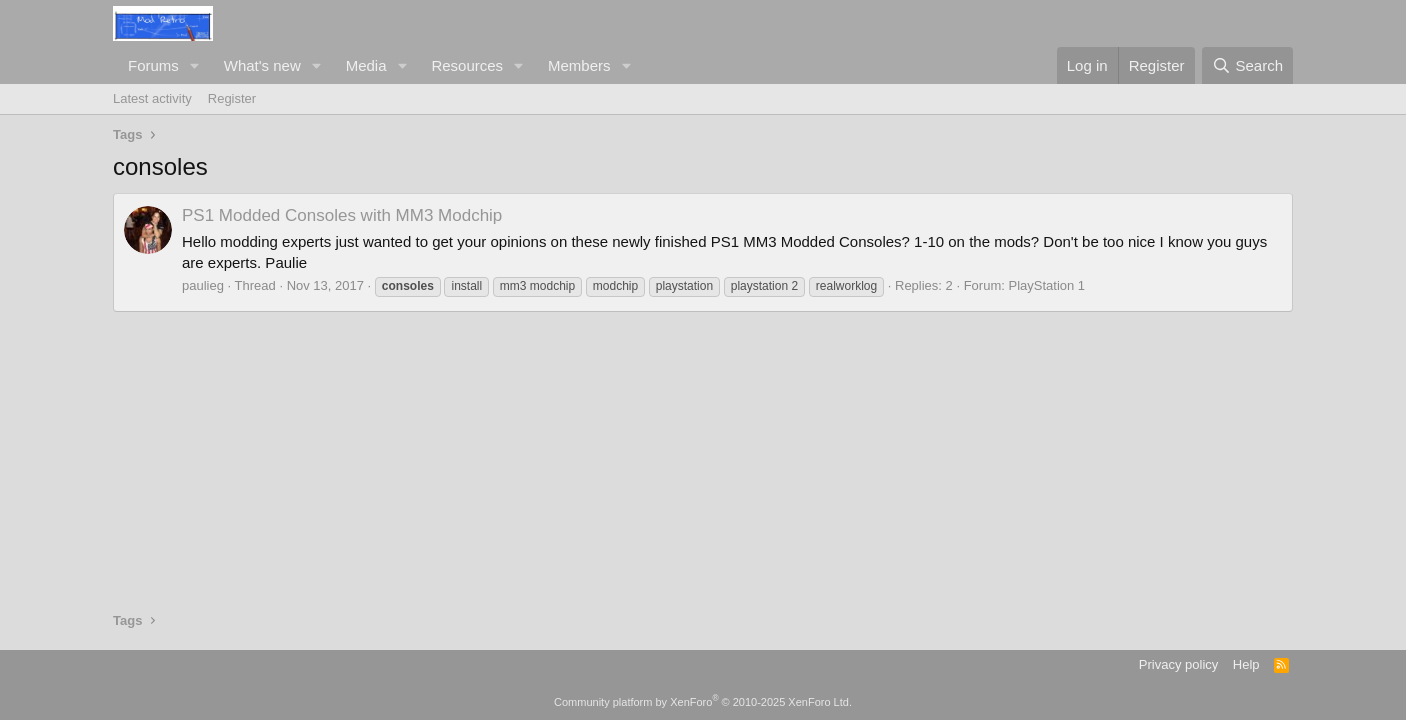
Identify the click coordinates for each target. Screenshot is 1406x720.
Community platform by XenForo (703, 702)
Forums (153, 65)
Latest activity (152, 98)
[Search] (1247, 65)
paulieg (203, 285)
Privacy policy (1178, 664)
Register (232, 98)
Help (1246, 664)
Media (366, 65)
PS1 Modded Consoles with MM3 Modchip (342, 215)
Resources (467, 65)
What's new (262, 65)
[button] (195, 65)
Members (579, 65)
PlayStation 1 (1046, 285)
